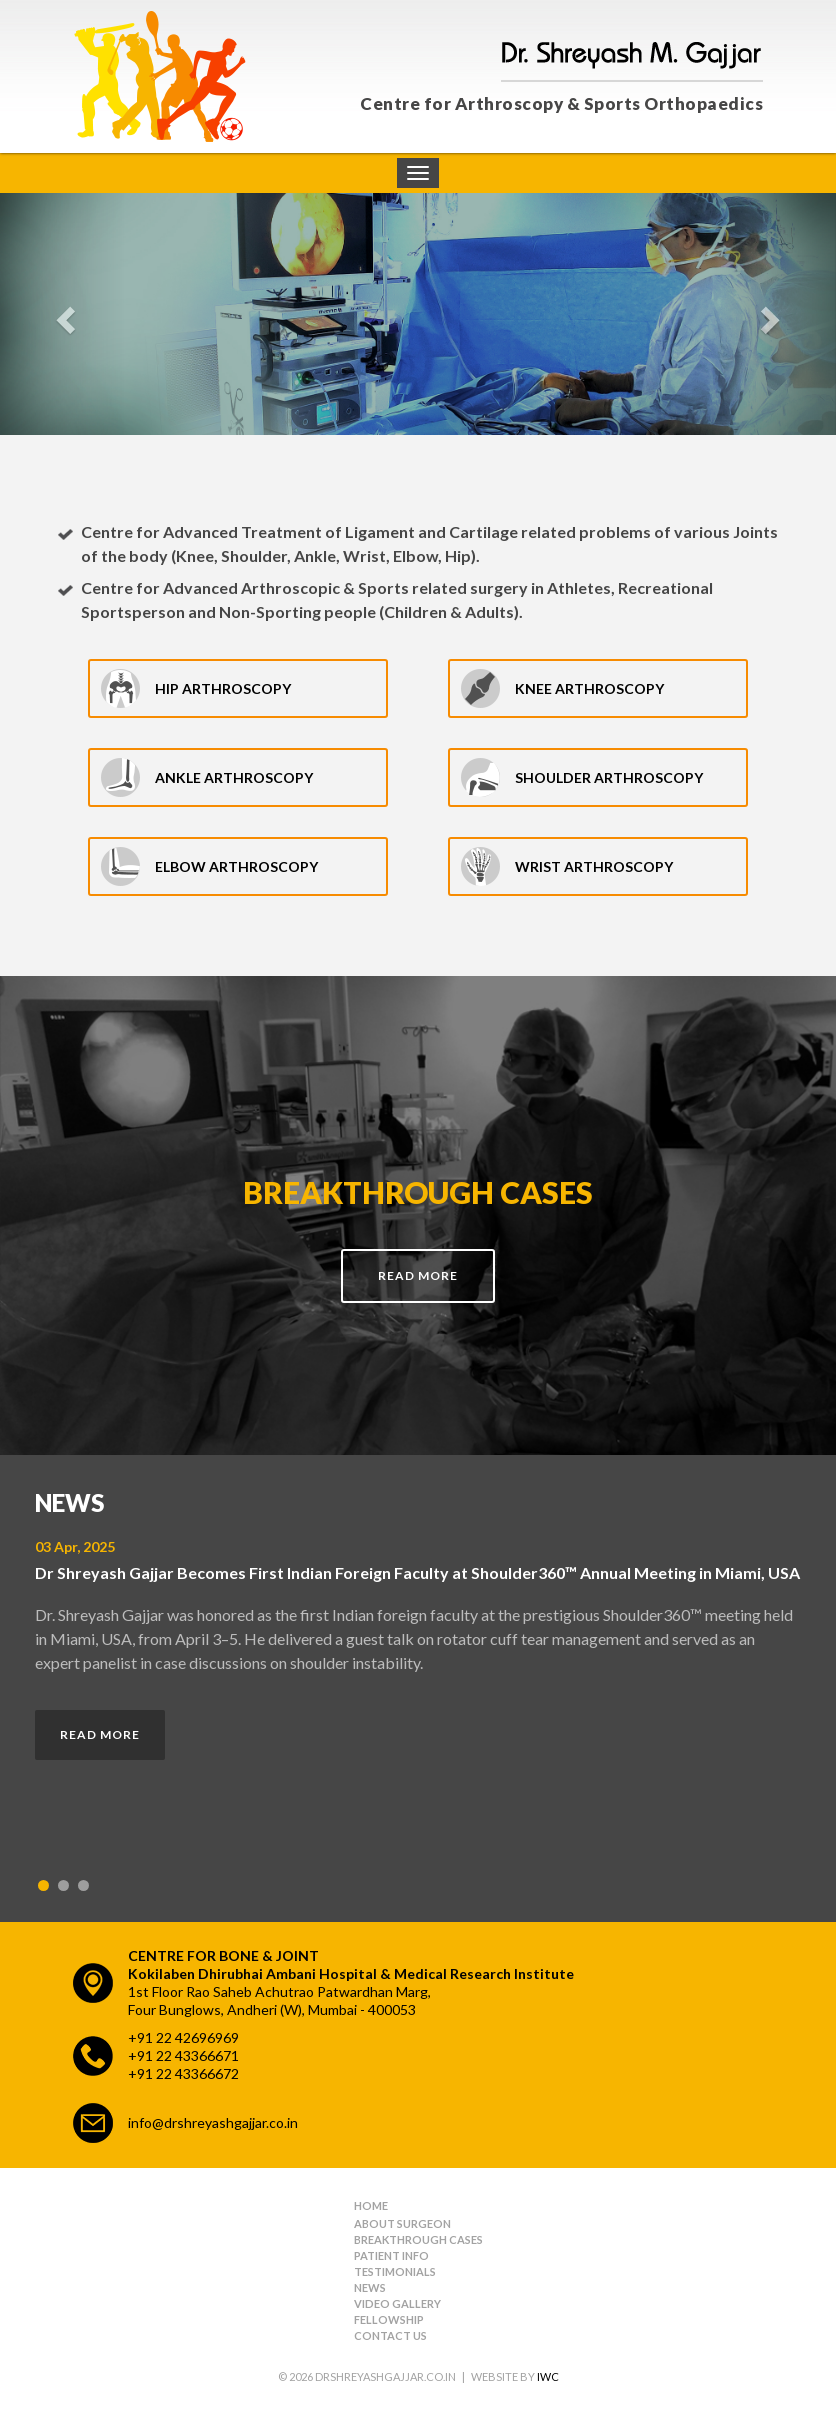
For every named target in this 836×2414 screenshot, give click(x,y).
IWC (548, 2376)
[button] (62, 314)
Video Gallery (397, 2303)
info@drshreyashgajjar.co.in (213, 2122)
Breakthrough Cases (418, 2239)
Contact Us (390, 2335)
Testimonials (395, 2271)
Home (371, 2205)
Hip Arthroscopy (223, 688)
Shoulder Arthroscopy (609, 777)
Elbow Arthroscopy (236, 866)
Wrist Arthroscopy (594, 866)
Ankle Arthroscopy (234, 777)
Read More (418, 1275)
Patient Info (391, 2255)
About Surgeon (402, 2223)
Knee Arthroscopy (589, 688)
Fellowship (389, 2319)
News (370, 2287)
